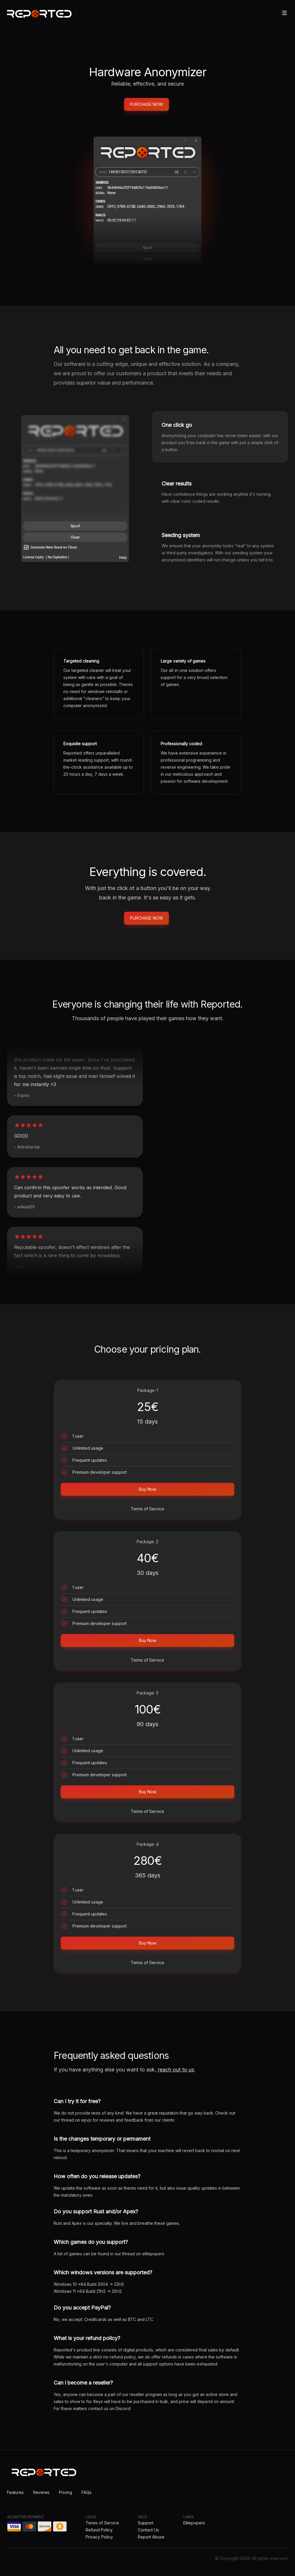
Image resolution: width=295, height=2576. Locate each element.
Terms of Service (147, 1508)
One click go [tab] (177, 425)
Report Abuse (151, 2536)
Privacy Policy (99, 2536)
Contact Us (148, 2529)
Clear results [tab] (176, 483)
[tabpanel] (75, 488)
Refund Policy (99, 2529)
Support (145, 2522)
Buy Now (147, 1489)
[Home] (39, 13)
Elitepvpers (194, 2522)
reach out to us (176, 2069)
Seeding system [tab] (181, 535)
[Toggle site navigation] (284, 13)
